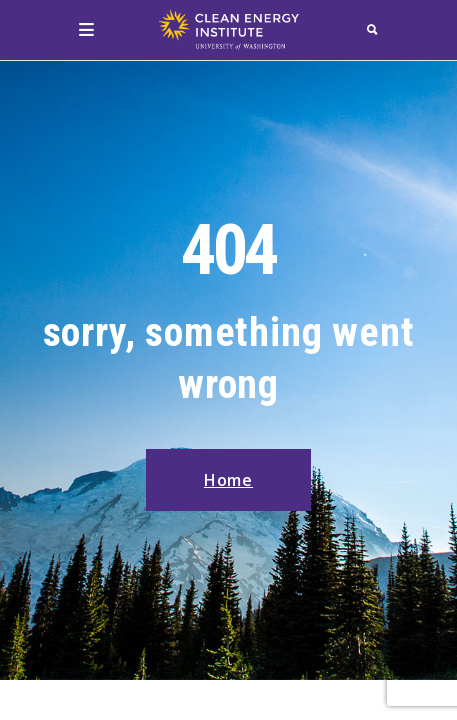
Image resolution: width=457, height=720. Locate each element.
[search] (372, 29)
